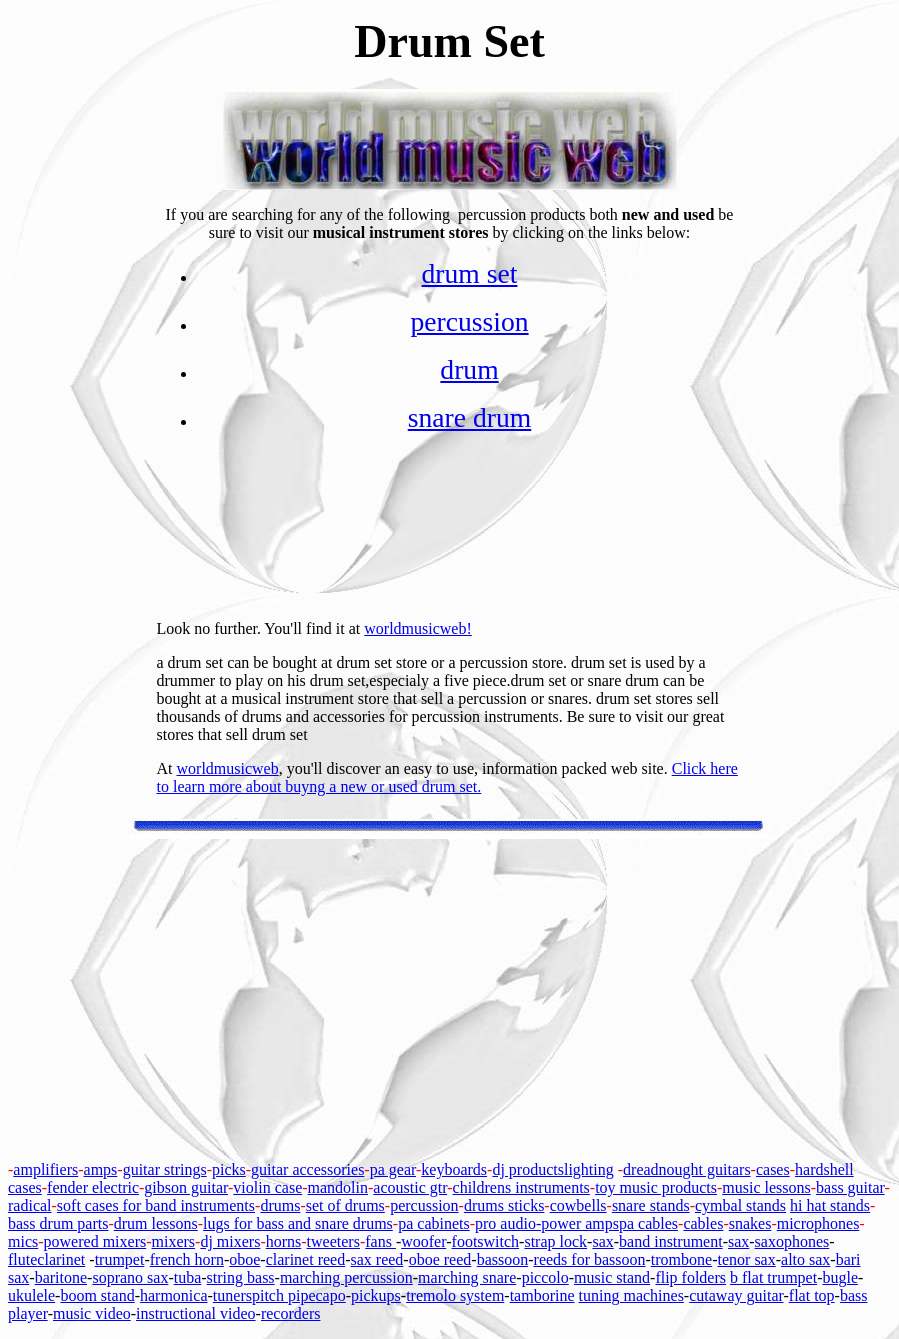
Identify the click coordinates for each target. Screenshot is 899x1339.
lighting (589, 1169)
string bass (241, 1277)
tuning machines (631, 1295)
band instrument (671, 1241)
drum (469, 369)
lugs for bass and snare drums (298, 1223)
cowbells (578, 1205)
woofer (423, 1241)
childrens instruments (521, 1187)
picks (229, 1169)
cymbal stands (740, 1205)
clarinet (61, 1259)
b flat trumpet (773, 1277)
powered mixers (95, 1241)
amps (101, 1169)
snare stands (651, 1205)
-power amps (577, 1223)
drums (280, 1205)
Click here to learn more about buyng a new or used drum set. (447, 777)
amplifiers (45, 1169)
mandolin (338, 1187)
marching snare (467, 1277)
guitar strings (165, 1169)
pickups (376, 1295)
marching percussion (346, 1277)
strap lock (555, 1241)
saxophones (792, 1241)
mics (23, 1241)
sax (602, 1241)
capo (330, 1295)
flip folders (690, 1277)
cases (773, 1169)
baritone (61, 1277)
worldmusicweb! (418, 628)
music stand (612, 1277)
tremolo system (455, 1295)
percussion (469, 321)
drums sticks (504, 1205)
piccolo (545, 1277)
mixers (174, 1241)
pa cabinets (434, 1223)
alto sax (805, 1259)
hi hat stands (830, 1205)
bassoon (503, 1259)
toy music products (656, 1187)
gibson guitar (186, 1187)
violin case (267, 1187)
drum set (470, 273)
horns (284, 1241)
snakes (750, 1223)
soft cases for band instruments (156, 1205)
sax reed (377, 1259)
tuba (188, 1277)
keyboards (454, 1169)
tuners (232, 1295)
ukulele (31, 1295)
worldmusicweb (228, 768)
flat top (812, 1295)
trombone (681, 1259)
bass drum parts (58, 1223)
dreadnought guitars (687, 1169)
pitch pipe (284, 1295)
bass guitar (850, 1187)
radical (30, 1205)
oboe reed (440, 1259)
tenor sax (747, 1259)
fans (378, 1241)
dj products (528, 1169)
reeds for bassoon (590, 1259)
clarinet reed (306, 1259)
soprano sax (130, 1277)
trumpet (120, 1259)
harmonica (174, 1295)
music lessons (766, 1187)
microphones (818, 1223)
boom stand (97, 1295)
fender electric (93, 1187)
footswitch (486, 1241)
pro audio (505, 1223)
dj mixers (230, 1241)
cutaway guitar (736, 1295)
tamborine (542, 1295)
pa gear (393, 1169)
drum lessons (156, 1223)
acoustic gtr (410, 1187)
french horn (187, 1259)
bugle (840, 1277)
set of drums (345, 1205)
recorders (291, 1313)
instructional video (196, 1313)
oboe (244, 1259)
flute (22, 1259)
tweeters (333, 1241)
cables (703, 1223)
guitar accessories (307, 1169)
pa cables (648, 1223)
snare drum (470, 417)
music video (92, 1313)
